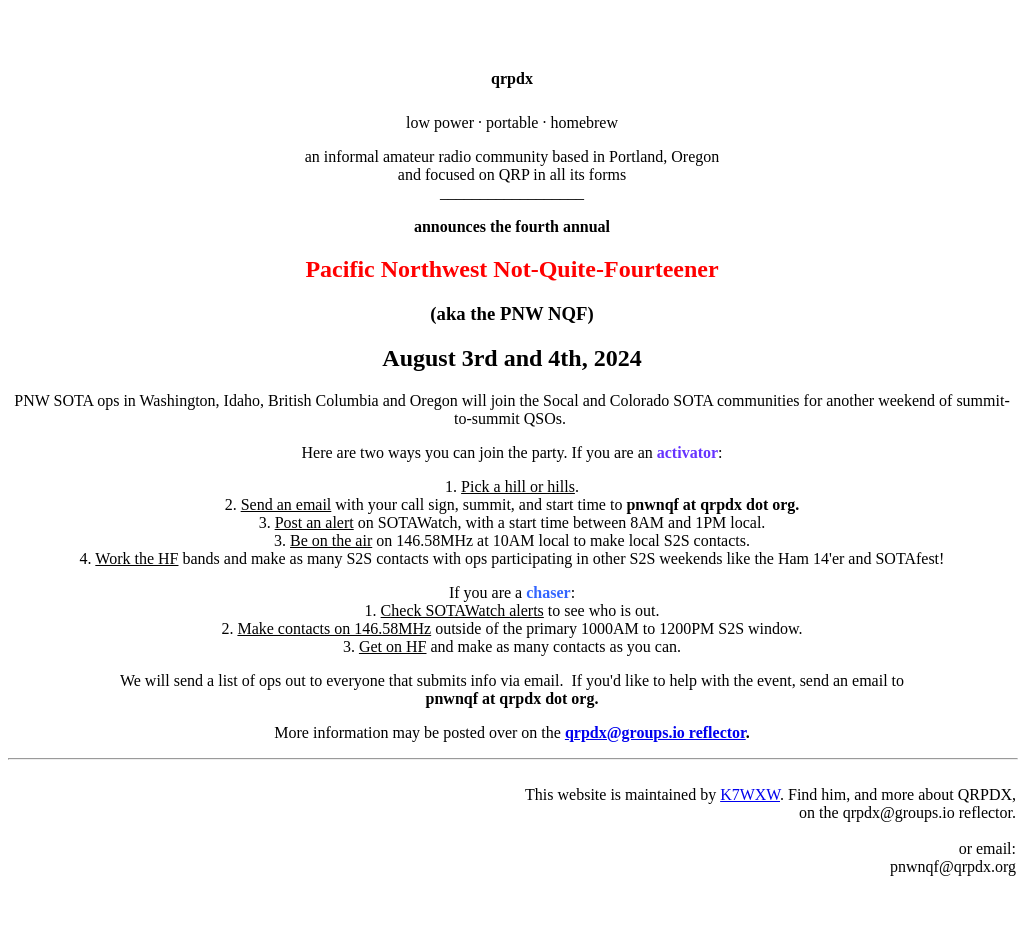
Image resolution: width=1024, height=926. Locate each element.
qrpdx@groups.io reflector (655, 732)
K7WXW (750, 794)
